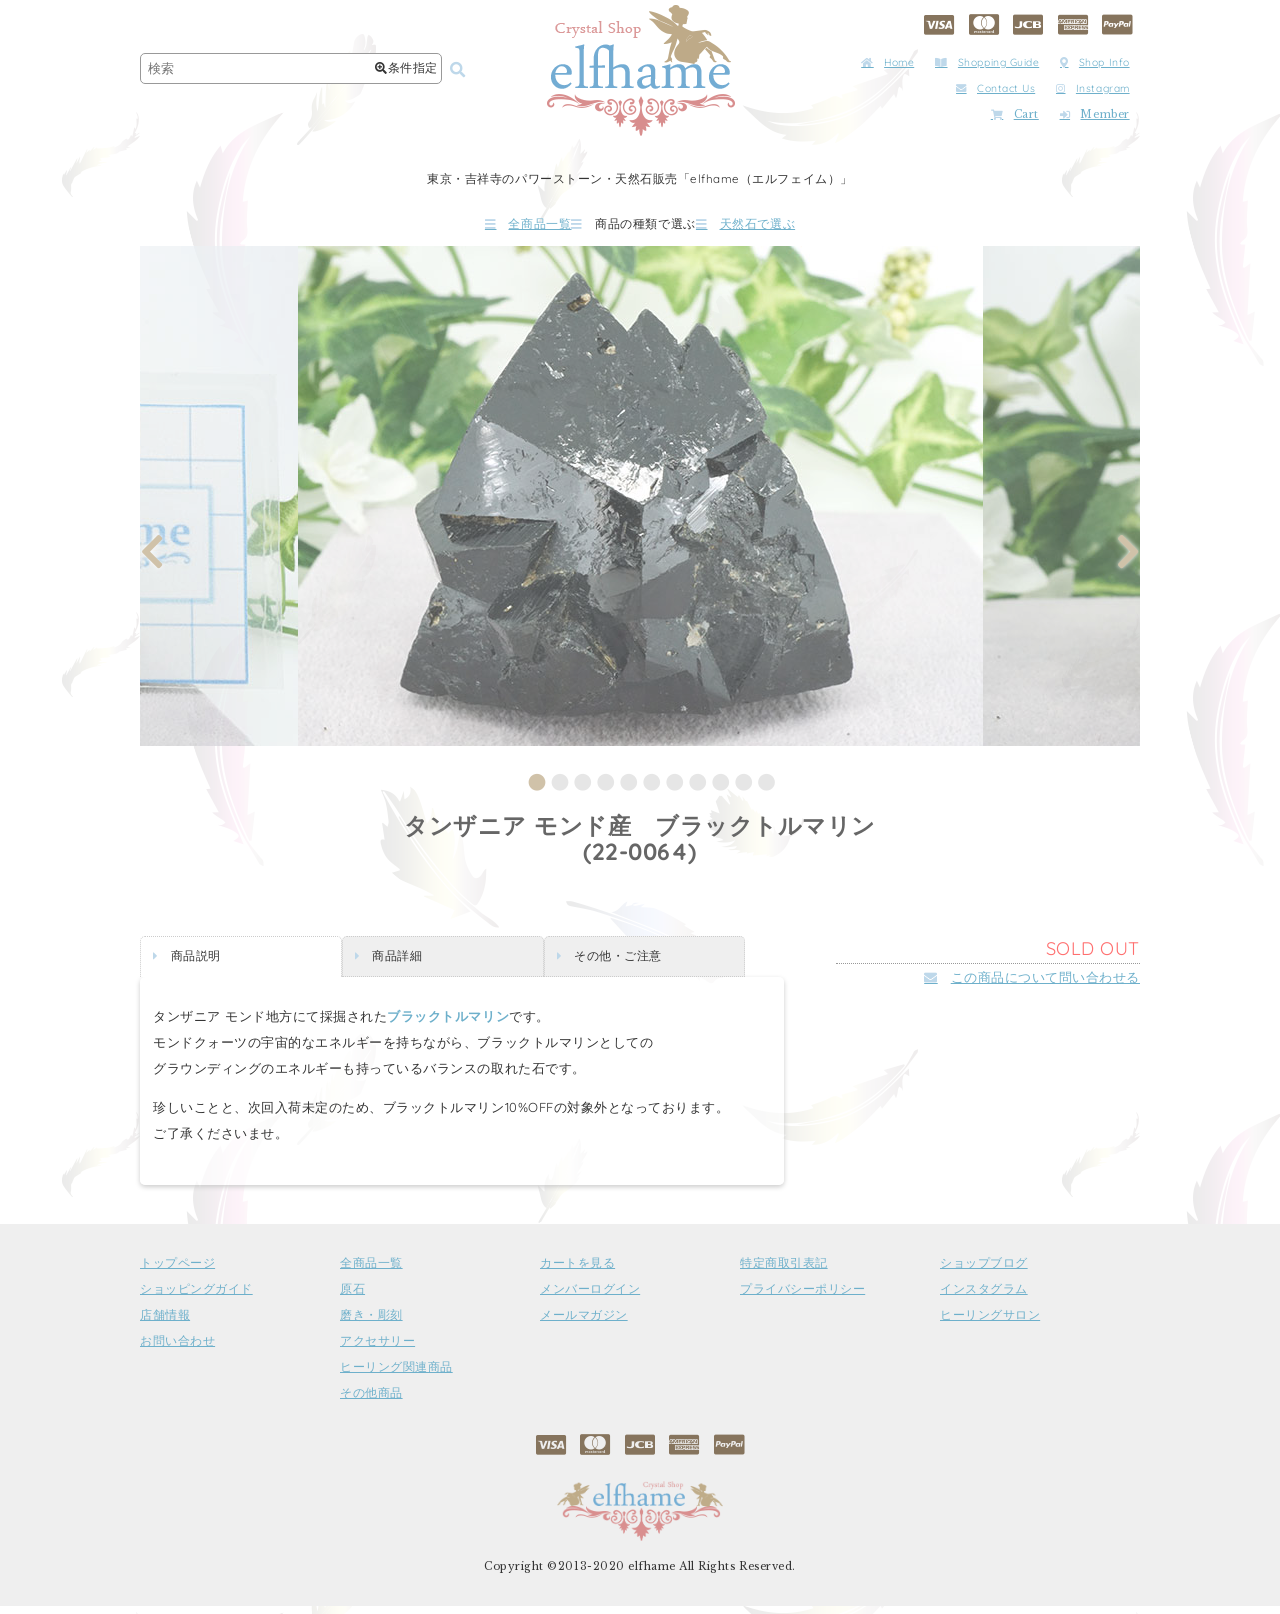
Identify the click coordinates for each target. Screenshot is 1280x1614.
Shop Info (1095, 62)
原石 (352, 1297)
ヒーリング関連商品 (396, 1375)
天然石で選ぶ (805, 227)
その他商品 (371, 1401)
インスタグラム (984, 1297)
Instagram (1093, 88)
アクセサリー (377, 1349)
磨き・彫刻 (371, 1323)
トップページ (177, 1271)
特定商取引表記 (784, 1271)
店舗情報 (165, 1323)
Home (887, 62)
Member (1095, 114)
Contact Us (995, 88)
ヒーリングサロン (990, 1323)
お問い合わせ (177, 1349)
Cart (1015, 114)
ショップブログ (984, 1271)
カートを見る (577, 1271)
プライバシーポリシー (802, 1297)
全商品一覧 (469, 227)
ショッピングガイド (196, 1297)
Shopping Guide (987, 62)
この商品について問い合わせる (1032, 985)
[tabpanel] (640, 504)
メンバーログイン (590, 1297)
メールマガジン (584, 1323)
